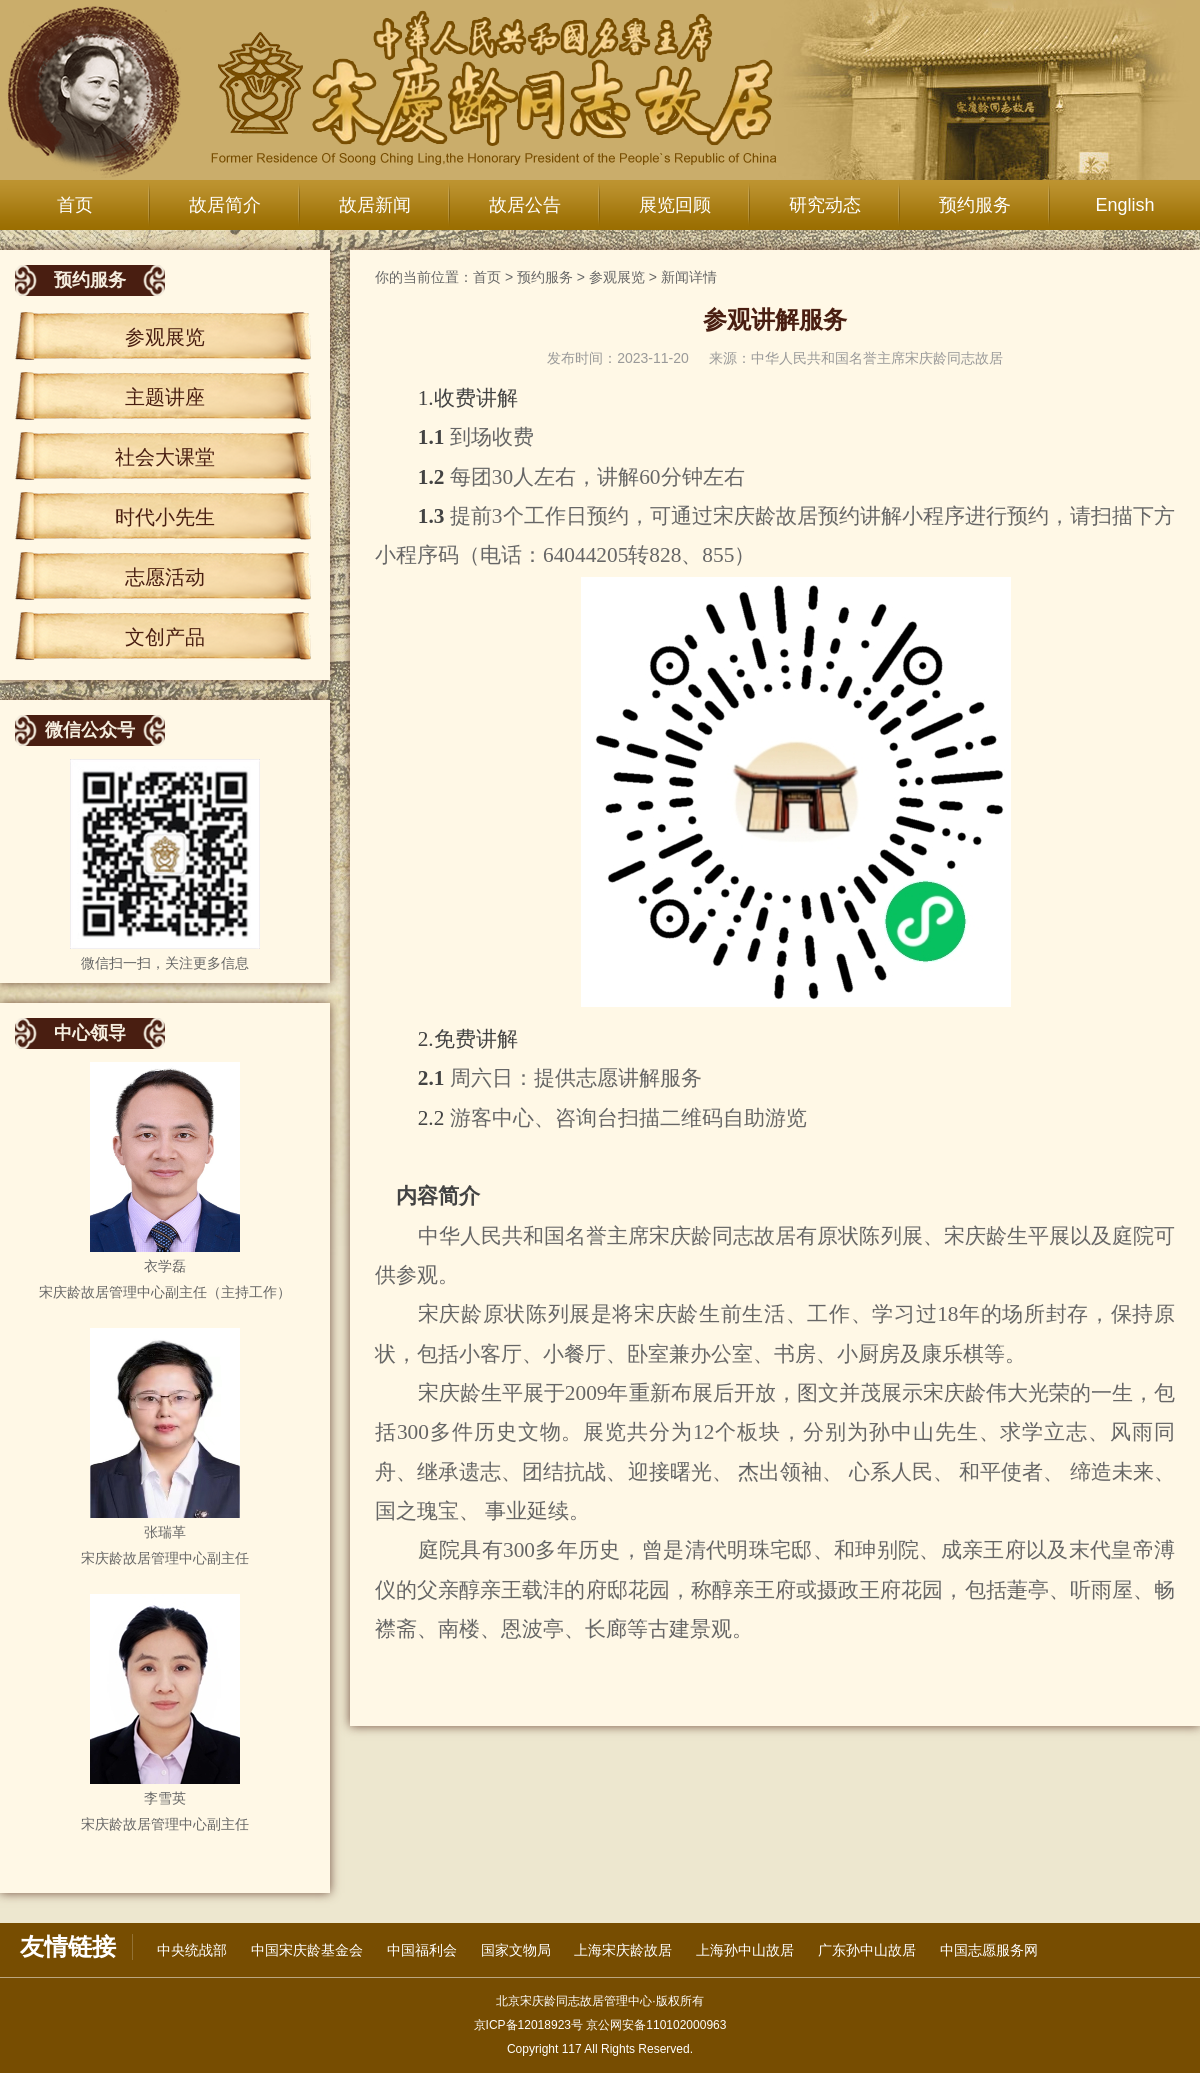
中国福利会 (422, 1950)
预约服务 (975, 205)
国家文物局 (516, 1950)
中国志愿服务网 (989, 1950)
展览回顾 (675, 205)
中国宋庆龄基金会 (307, 1950)
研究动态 (825, 205)
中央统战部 (192, 1950)
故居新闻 (375, 205)
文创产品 (165, 637)
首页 (75, 205)
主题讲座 (165, 397)
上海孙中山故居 (745, 1950)
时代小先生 (165, 517)
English (1124, 205)
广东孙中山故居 (867, 1950)
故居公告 (525, 205)
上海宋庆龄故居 (623, 1950)
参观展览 (165, 337)
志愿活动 (165, 577)
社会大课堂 (165, 457)
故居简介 (225, 205)
